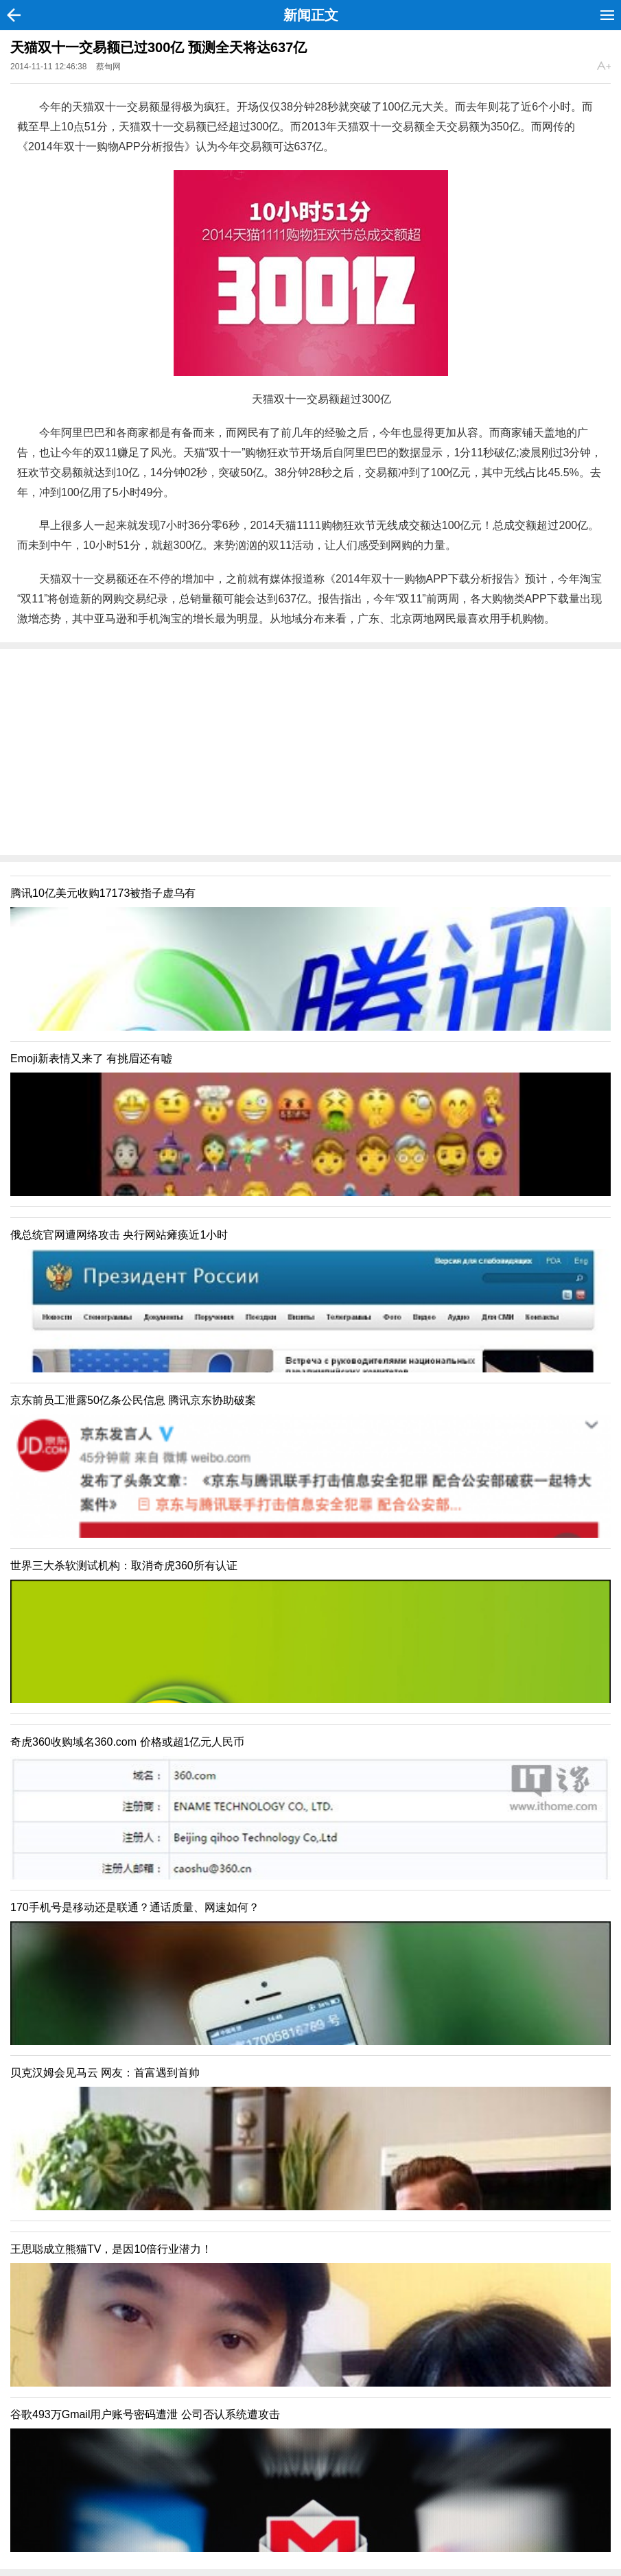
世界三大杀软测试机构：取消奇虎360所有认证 (123, 1565)
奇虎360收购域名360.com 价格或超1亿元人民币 (127, 1742)
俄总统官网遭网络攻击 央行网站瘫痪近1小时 (119, 1235)
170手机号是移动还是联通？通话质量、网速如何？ (134, 1907)
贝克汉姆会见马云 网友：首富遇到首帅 (105, 2073)
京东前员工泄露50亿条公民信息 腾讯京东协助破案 (133, 1400)
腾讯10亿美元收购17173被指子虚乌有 (103, 893)
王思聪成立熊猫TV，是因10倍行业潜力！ (111, 2249)
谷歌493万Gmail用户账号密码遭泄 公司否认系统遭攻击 (145, 2414)
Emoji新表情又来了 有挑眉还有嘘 (91, 1058)
